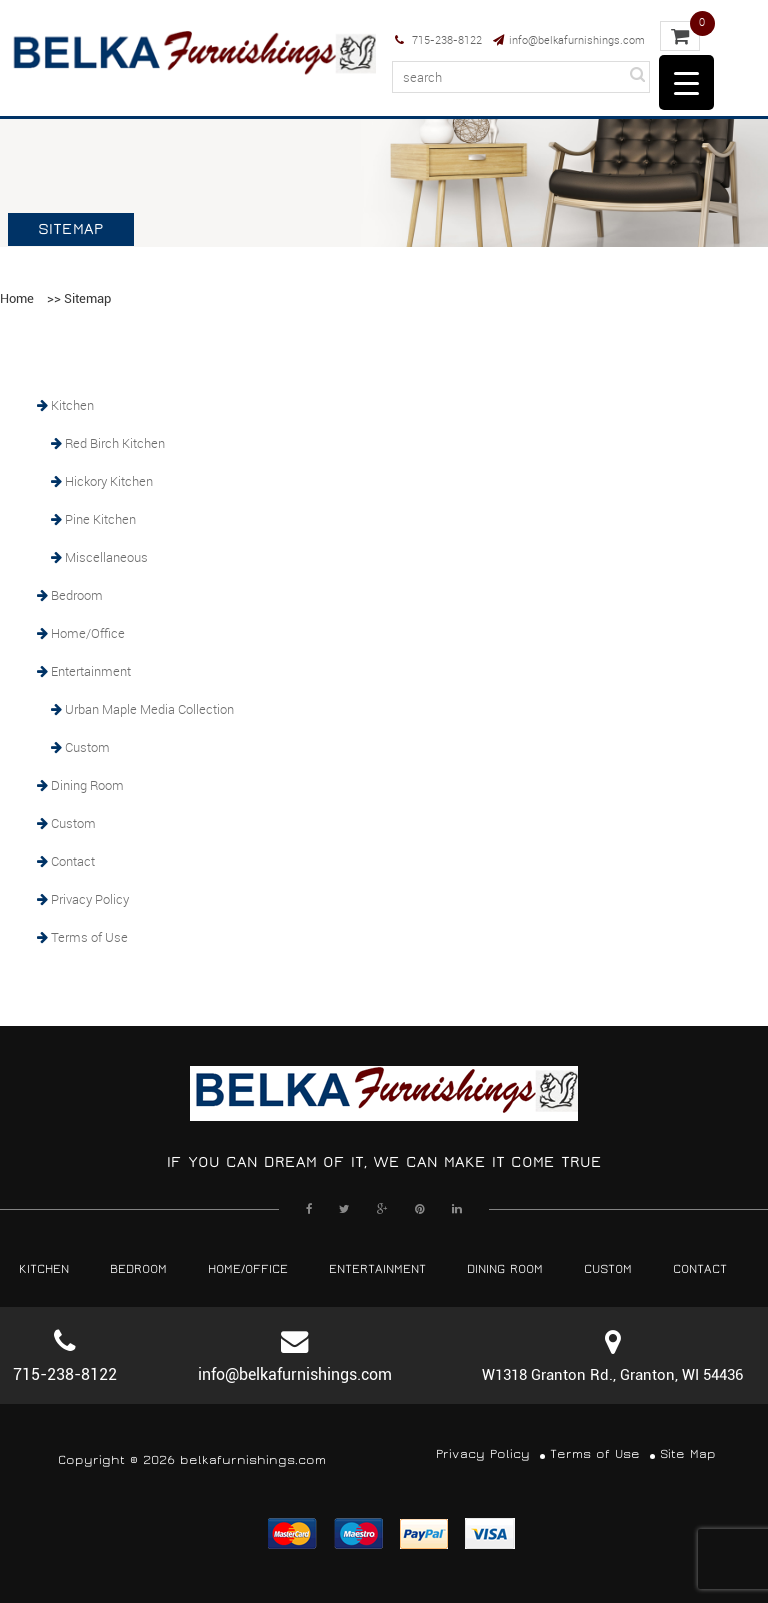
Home (17, 298)
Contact (73, 861)
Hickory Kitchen (109, 481)
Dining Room (87, 785)
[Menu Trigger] (686, 82)
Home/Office (88, 633)
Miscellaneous (106, 557)
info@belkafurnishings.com (569, 39)
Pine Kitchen (100, 519)
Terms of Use (89, 937)
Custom (87, 747)
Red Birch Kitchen (115, 443)
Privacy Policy (90, 899)
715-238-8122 (438, 39)
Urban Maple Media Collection (149, 709)
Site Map (688, 1454)
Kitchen (72, 405)
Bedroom (77, 595)
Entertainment (91, 671)
